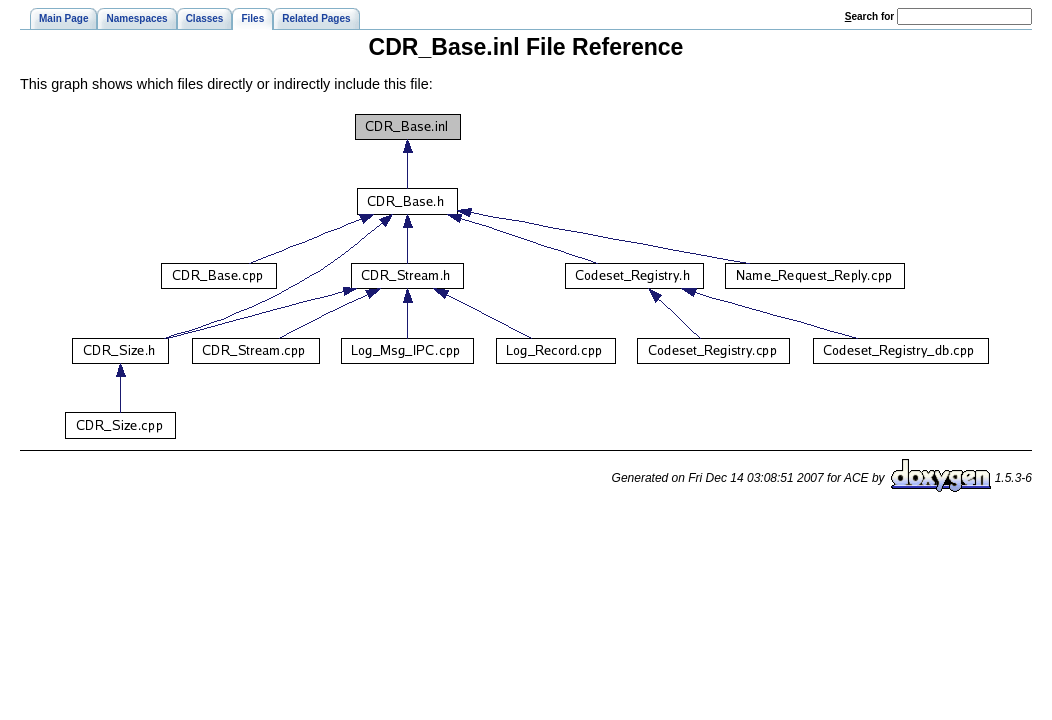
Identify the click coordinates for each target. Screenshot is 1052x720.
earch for (869, 16)
